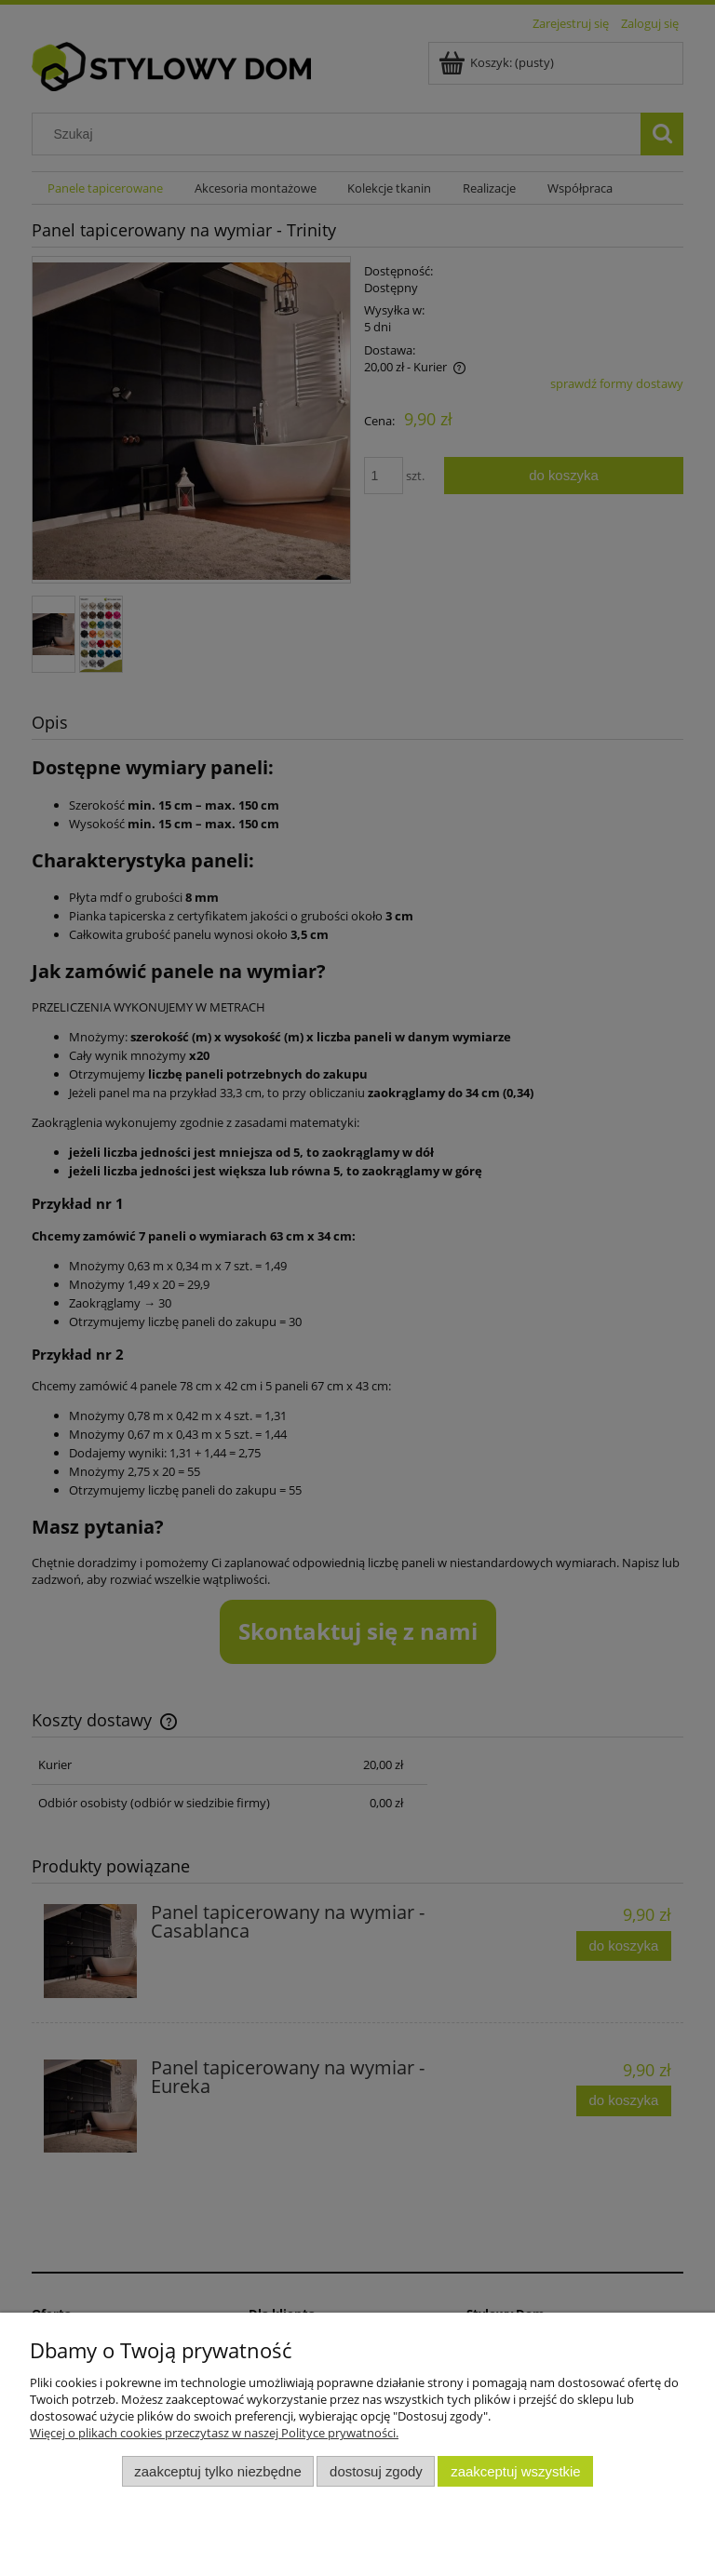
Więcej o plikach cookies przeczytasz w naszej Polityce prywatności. (214, 2432)
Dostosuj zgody (376, 2471)
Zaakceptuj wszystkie (515, 2471)
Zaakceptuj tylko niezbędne (217, 2471)
